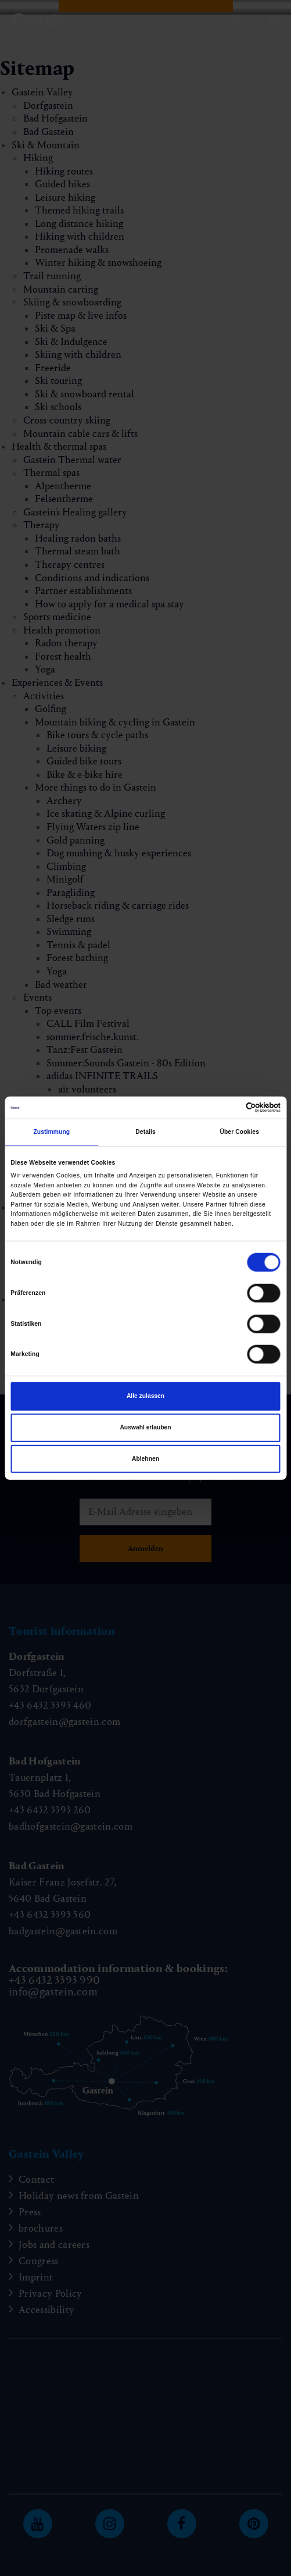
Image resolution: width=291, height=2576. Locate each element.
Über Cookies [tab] (239, 1132)
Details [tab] (145, 1132)
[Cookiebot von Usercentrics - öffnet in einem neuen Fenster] (230, 1107)
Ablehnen (145, 1459)
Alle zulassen (145, 1396)
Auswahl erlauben (145, 1427)
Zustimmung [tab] (51, 1132)
